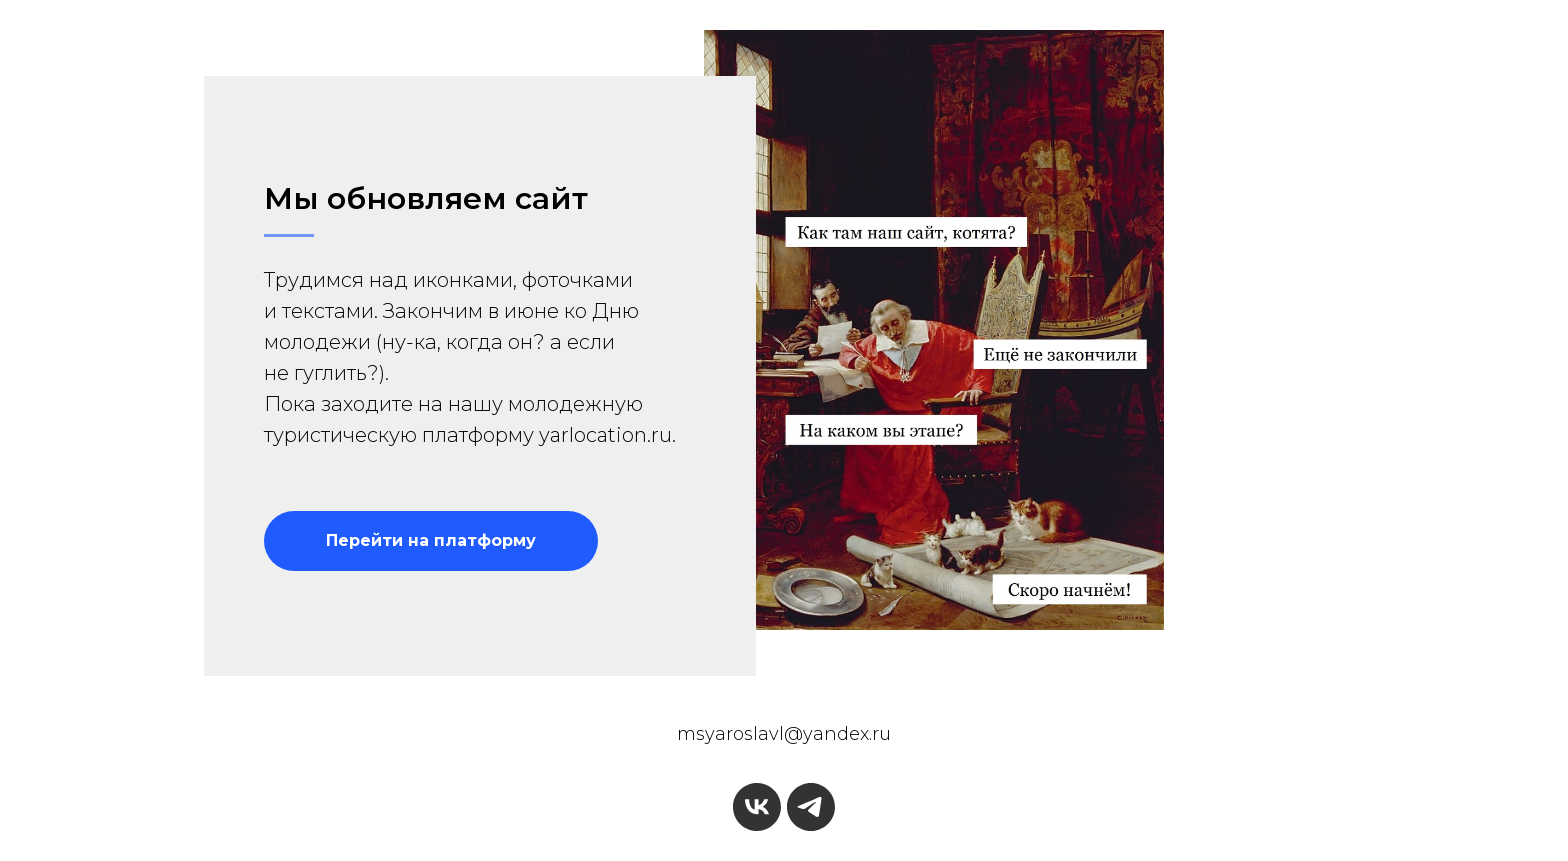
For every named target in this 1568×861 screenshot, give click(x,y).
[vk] (757, 807)
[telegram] (811, 807)
